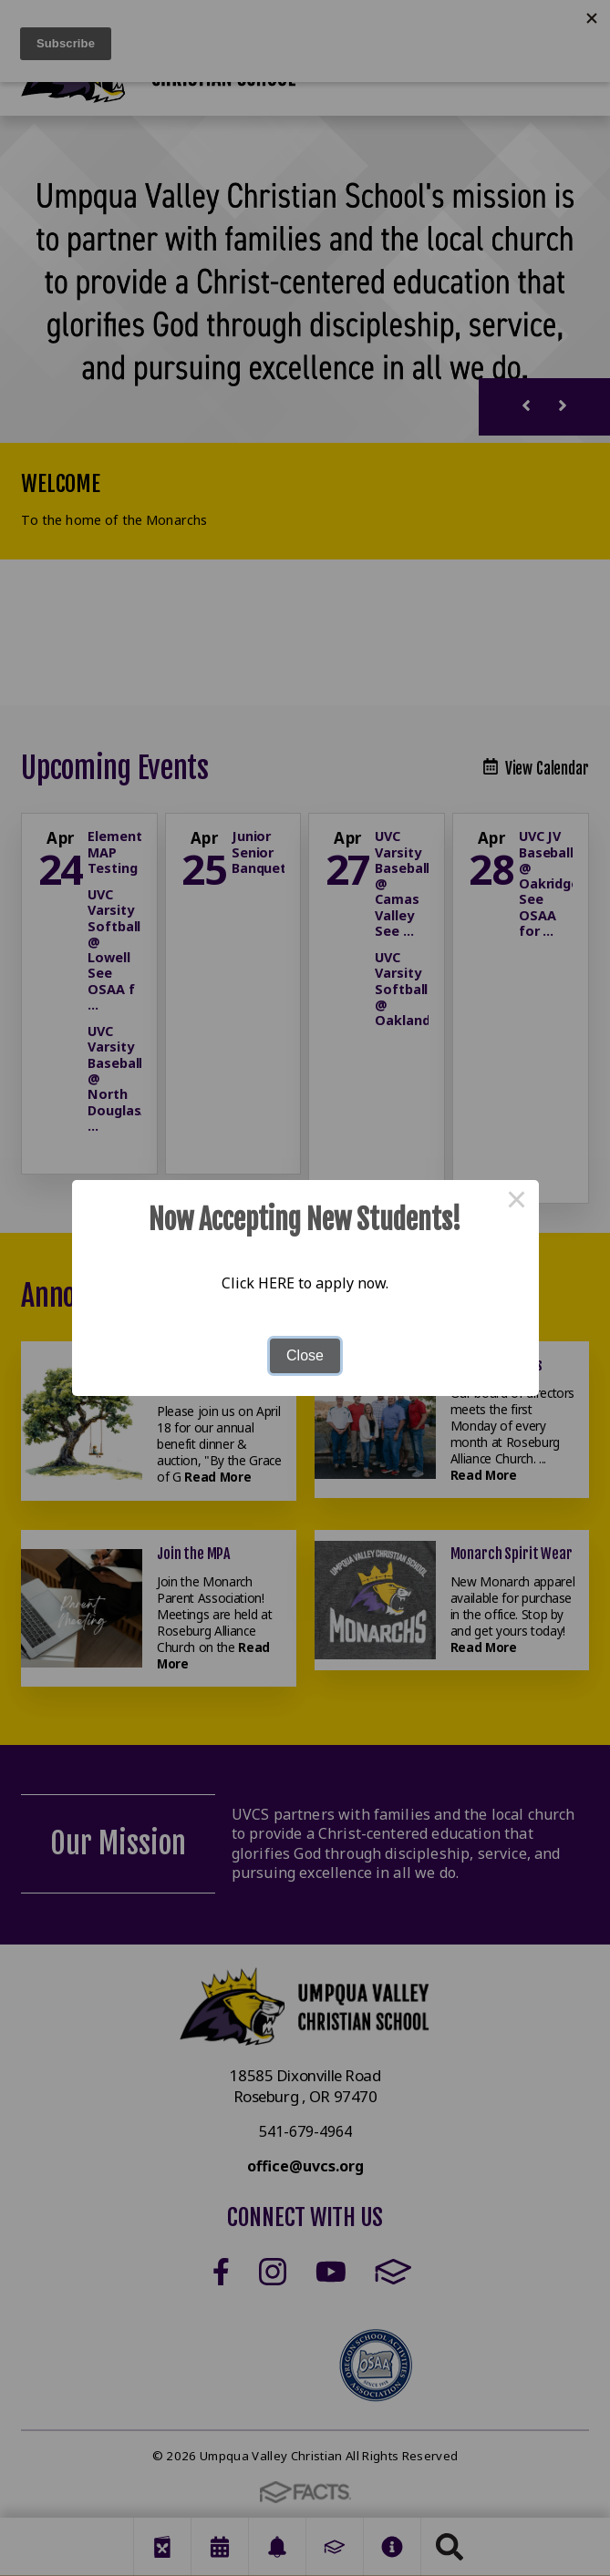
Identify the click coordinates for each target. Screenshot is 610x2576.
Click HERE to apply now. (305, 1283)
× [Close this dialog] (517, 1202)
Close (305, 1355)
